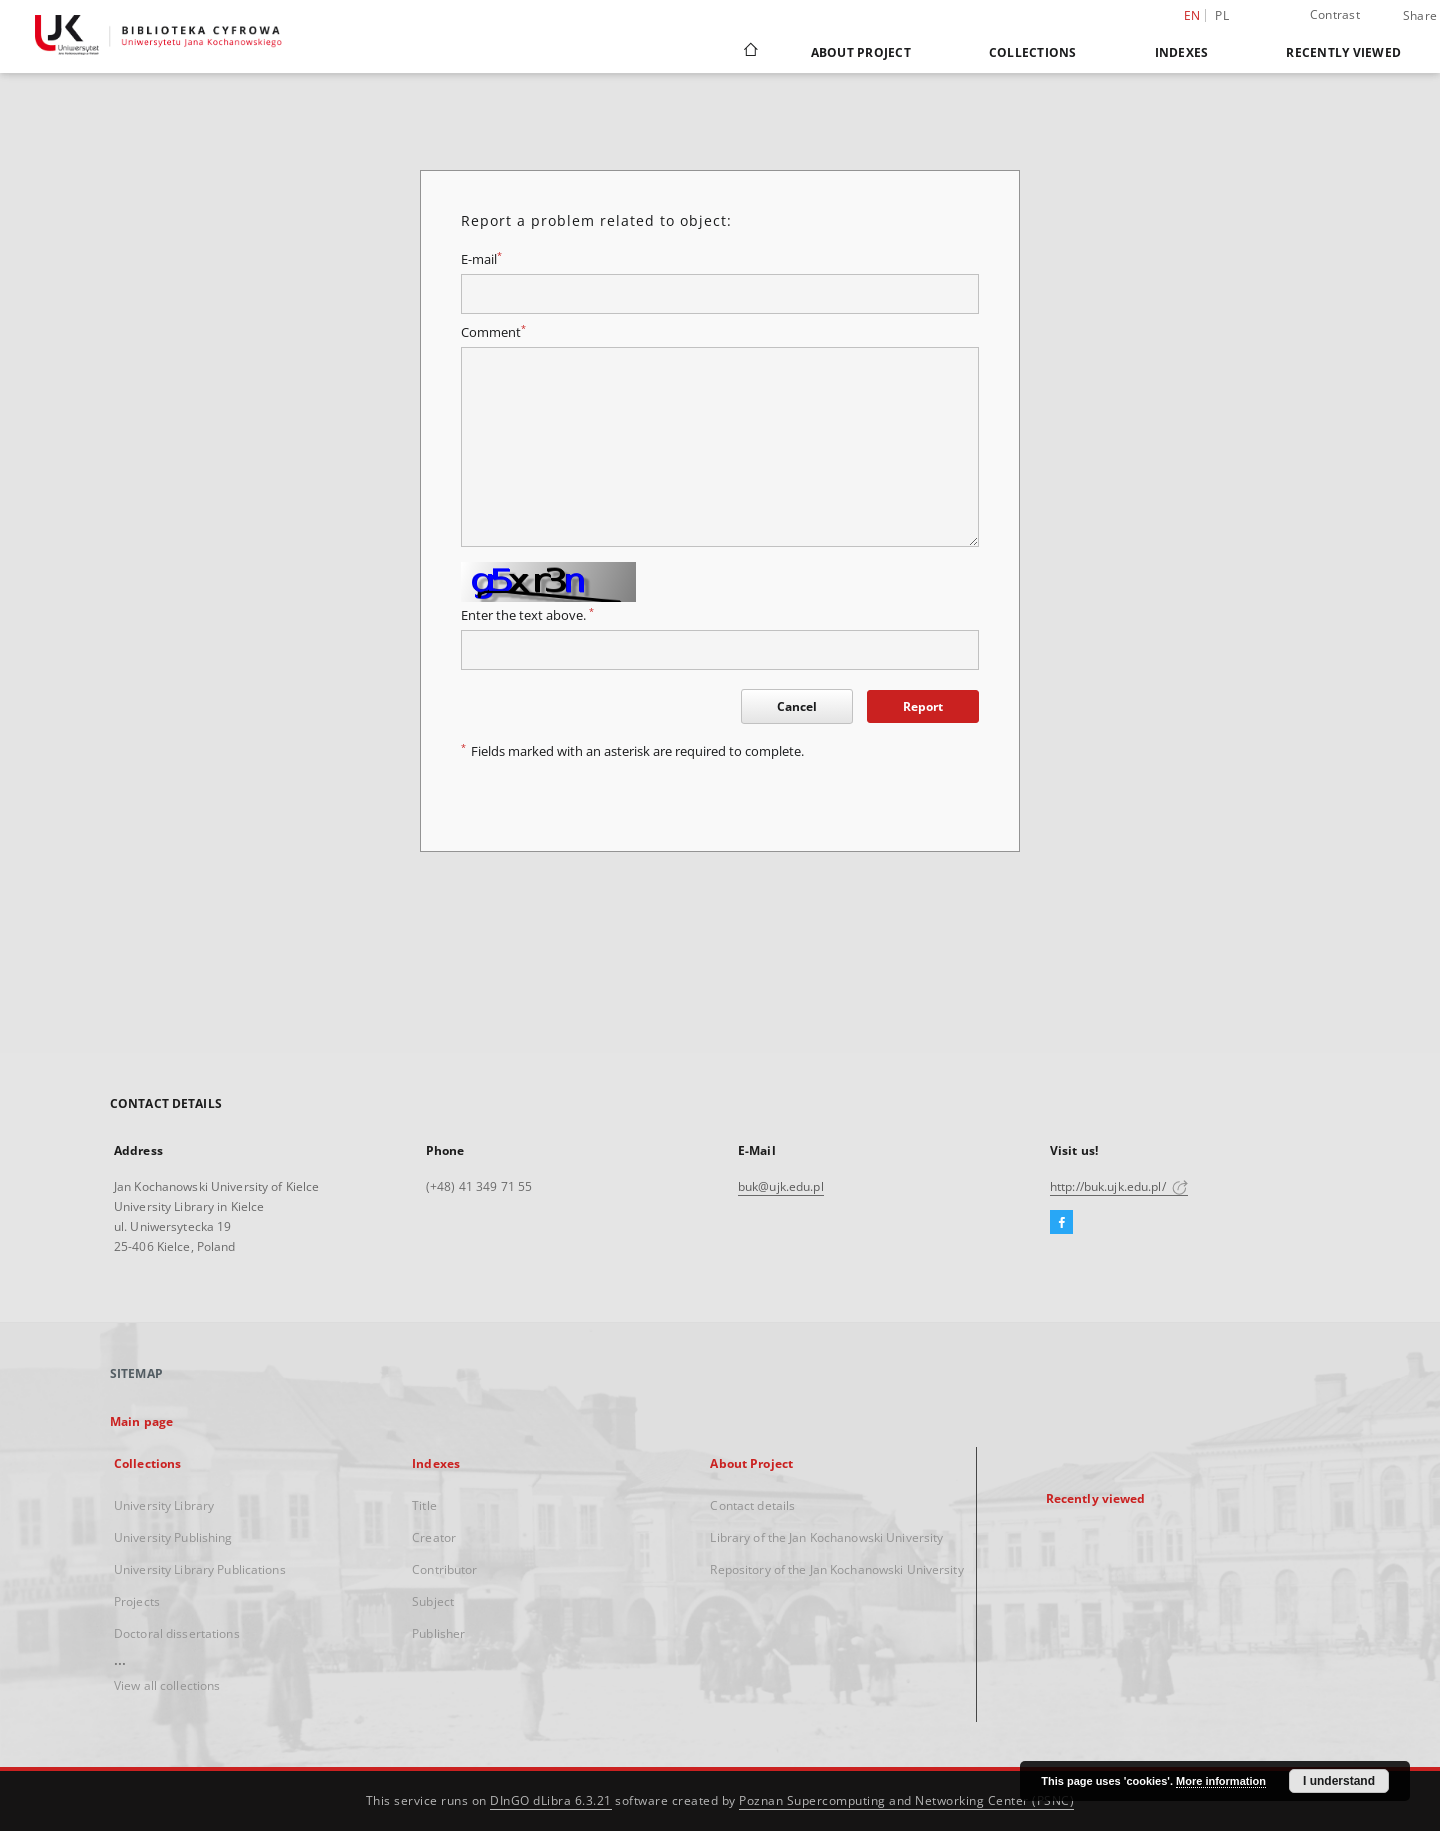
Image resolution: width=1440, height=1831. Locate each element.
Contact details (752, 1505)
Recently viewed (1343, 52)
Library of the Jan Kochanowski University (826, 1537)
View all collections (167, 1685)
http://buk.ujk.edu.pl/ (1119, 1186)
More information (1221, 1781)
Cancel (797, 706)
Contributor (444, 1569)
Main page (141, 1421)
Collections (1033, 52)
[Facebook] (1061, 1223)
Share (1420, 16)
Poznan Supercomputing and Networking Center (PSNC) (906, 1800)
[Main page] (749, 52)
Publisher (438, 1633)
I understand (1339, 1781)
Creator (434, 1537)
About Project (861, 52)
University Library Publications (200, 1569)
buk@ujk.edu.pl (781, 1186)
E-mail (481, 259)
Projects (137, 1601)
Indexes (1182, 52)
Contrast (1335, 14)
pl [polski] (1222, 15)
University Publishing (173, 1537)
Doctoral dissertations (177, 1633)
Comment (493, 332)
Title (424, 1505)
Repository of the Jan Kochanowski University (836, 1569)
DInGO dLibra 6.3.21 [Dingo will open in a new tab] (551, 1800)
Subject (433, 1601)
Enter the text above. (527, 615)
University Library (164, 1505)
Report (923, 706)
